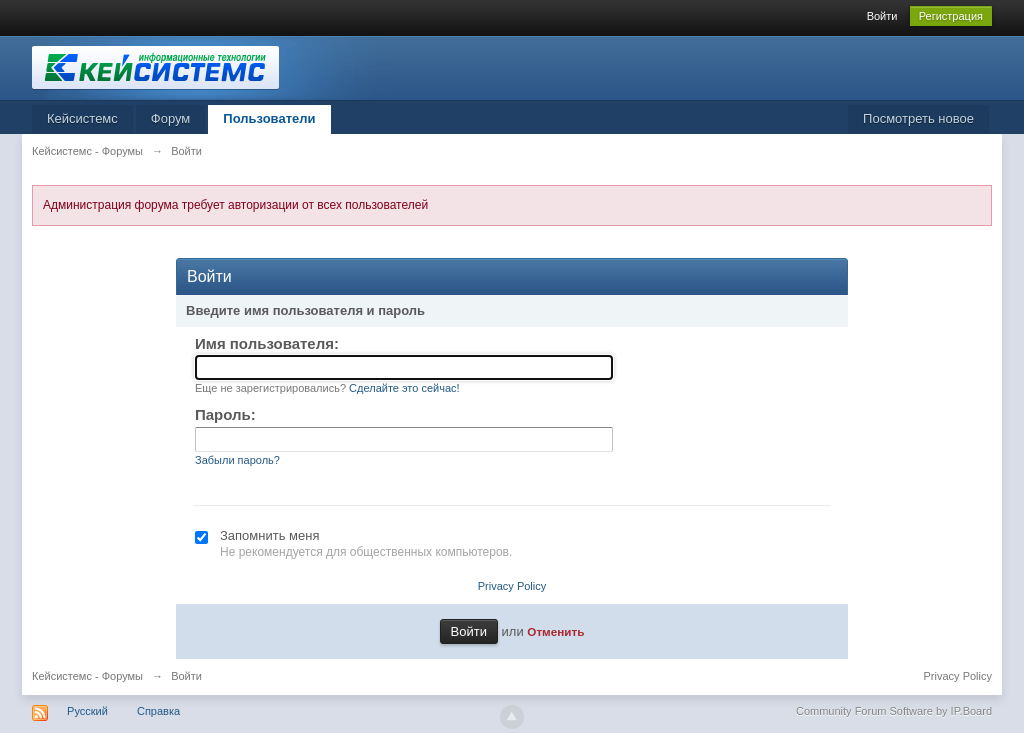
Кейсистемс (82, 118)
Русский (87, 711)
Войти (882, 16)
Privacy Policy (512, 586)
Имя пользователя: (267, 343)
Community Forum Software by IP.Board (894, 711)
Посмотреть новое (918, 118)
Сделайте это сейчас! (404, 388)
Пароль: (225, 414)
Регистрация (951, 16)
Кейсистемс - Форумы (87, 676)
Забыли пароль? (237, 460)
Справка (158, 711)
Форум (171, 118)
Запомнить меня (269, 535)
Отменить (555, 631)
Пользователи (269, 118)
